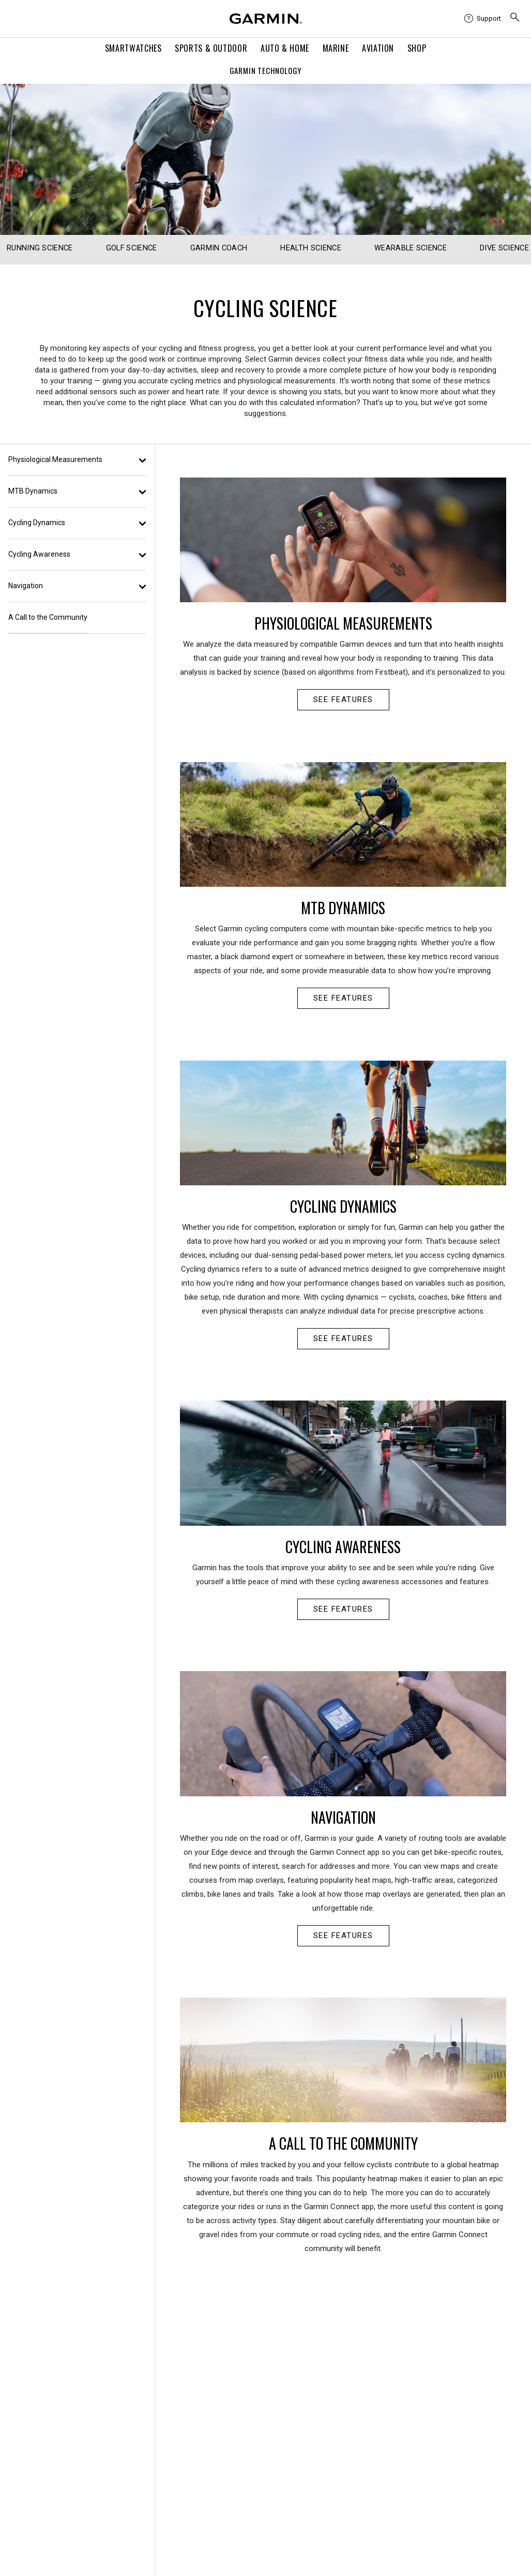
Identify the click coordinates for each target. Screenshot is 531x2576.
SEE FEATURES (343, 699)
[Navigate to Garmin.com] (266, 18)
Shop (417, 48)
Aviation (378, 48)
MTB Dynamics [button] (77, 491)
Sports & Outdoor (211, 48)
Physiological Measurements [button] (77, 459)
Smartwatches (133, 48)
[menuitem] (482, 18)
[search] (515, 18)
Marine (336, 48)
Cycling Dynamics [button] (77, 522)
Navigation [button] (77, 586)
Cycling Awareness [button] (77, 554)
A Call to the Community (47, 617)
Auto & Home (285, 48)
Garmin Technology (266, 70)
